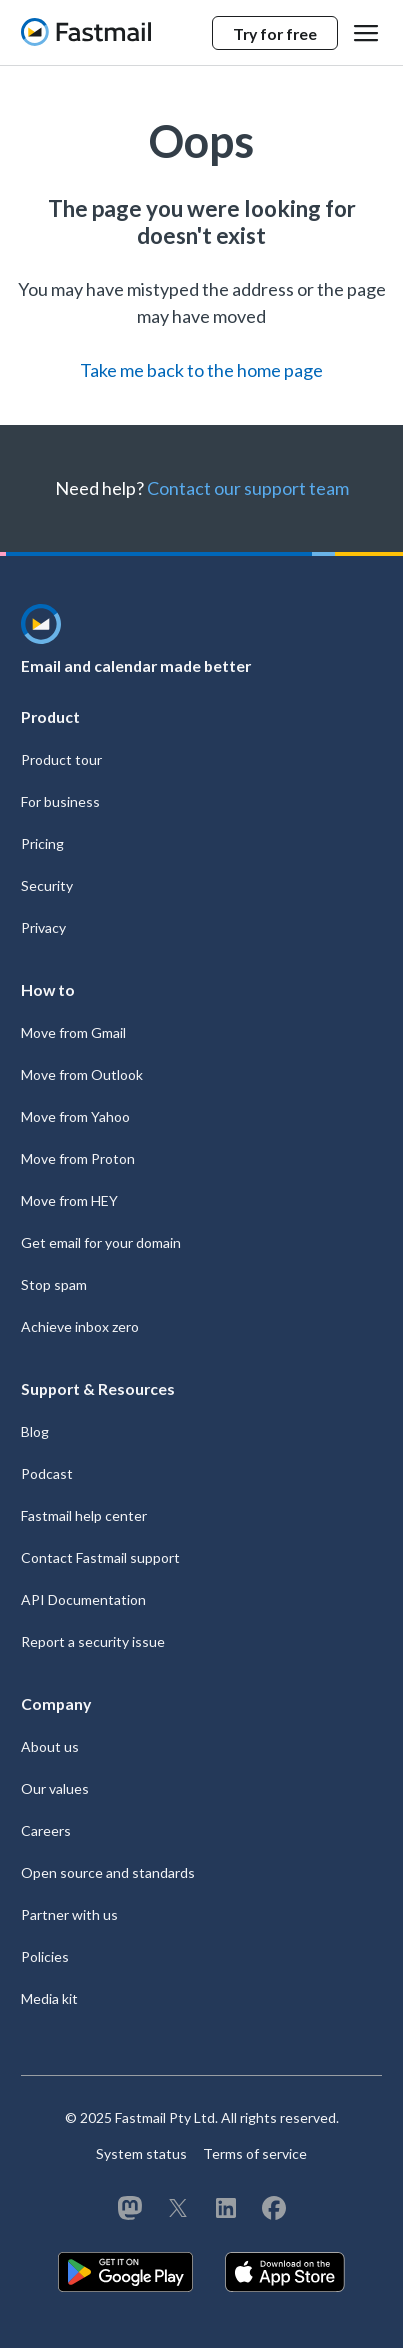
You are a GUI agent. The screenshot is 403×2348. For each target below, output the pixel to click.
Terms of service (255, 2153)
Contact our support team (248, 488)
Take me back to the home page (201, 370)
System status (141, 2153)
